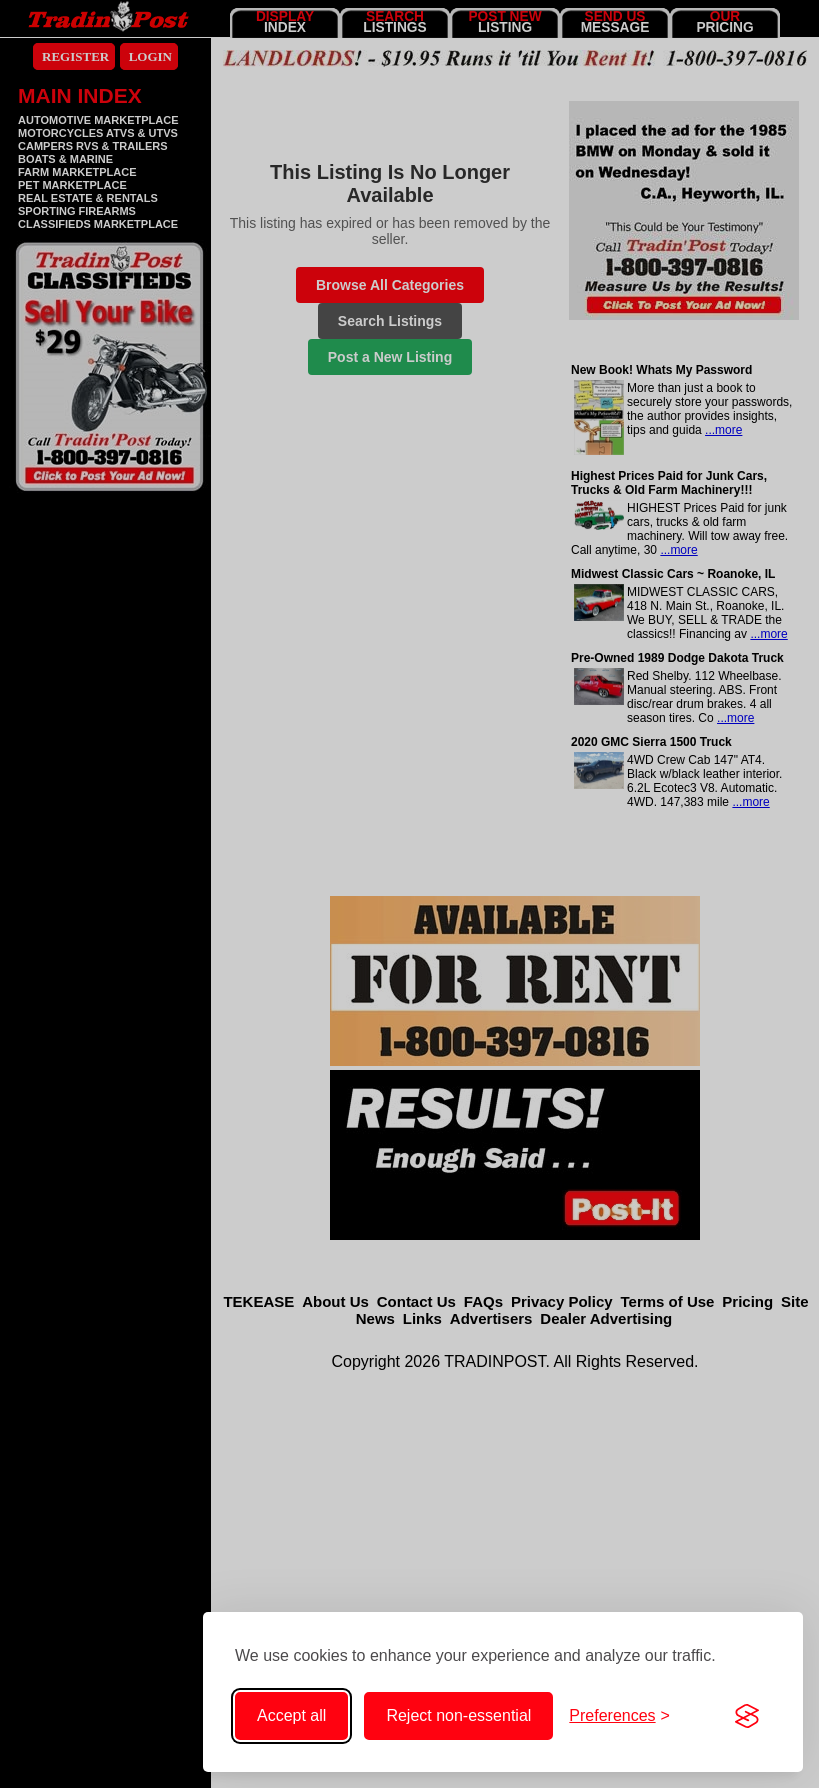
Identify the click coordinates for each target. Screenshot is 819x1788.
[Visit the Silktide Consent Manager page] (747, 1716)
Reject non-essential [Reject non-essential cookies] (458, 1715)
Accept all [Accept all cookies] (291, 1715)
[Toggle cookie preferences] (619, 1716)
